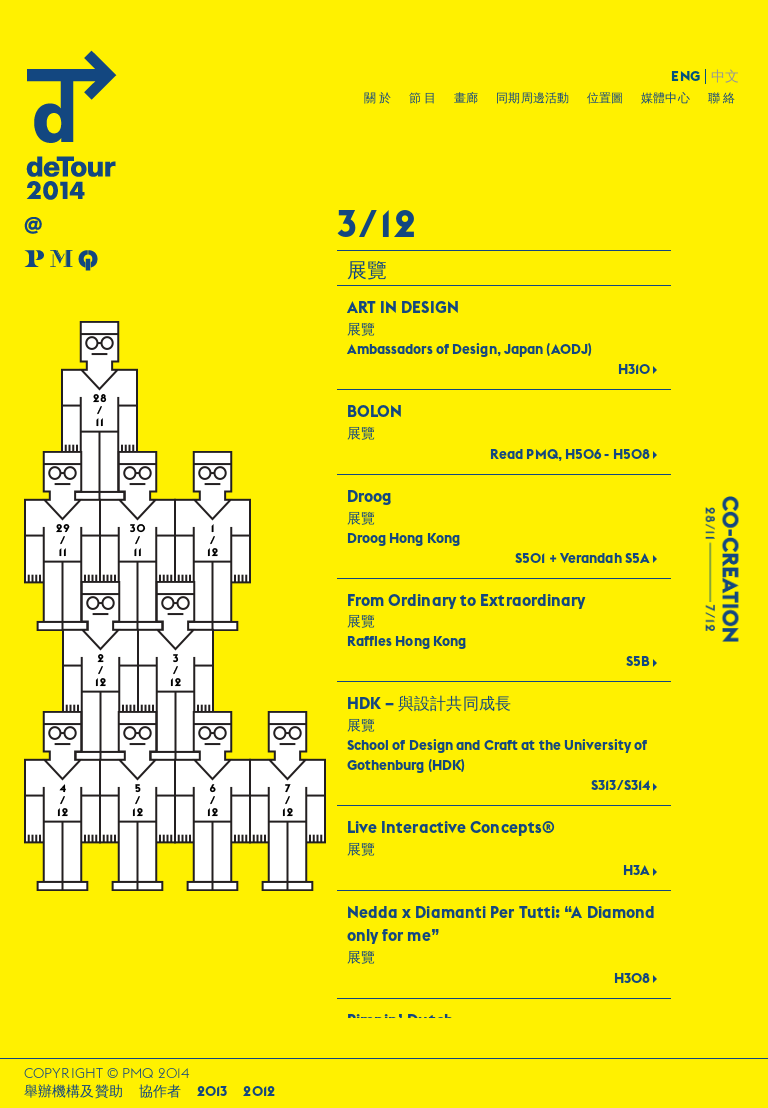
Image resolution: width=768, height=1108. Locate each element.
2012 (258, 1091)
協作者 (160, 1091)
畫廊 (466, 97)
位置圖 (605, 97)
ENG (685, 76)
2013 (212, 1091)
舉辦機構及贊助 (73, 1091)
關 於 (377, 97)
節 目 (422, 97)
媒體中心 (665, 97)
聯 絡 (721, 97)
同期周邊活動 (532, 97)
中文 (725, 76)
